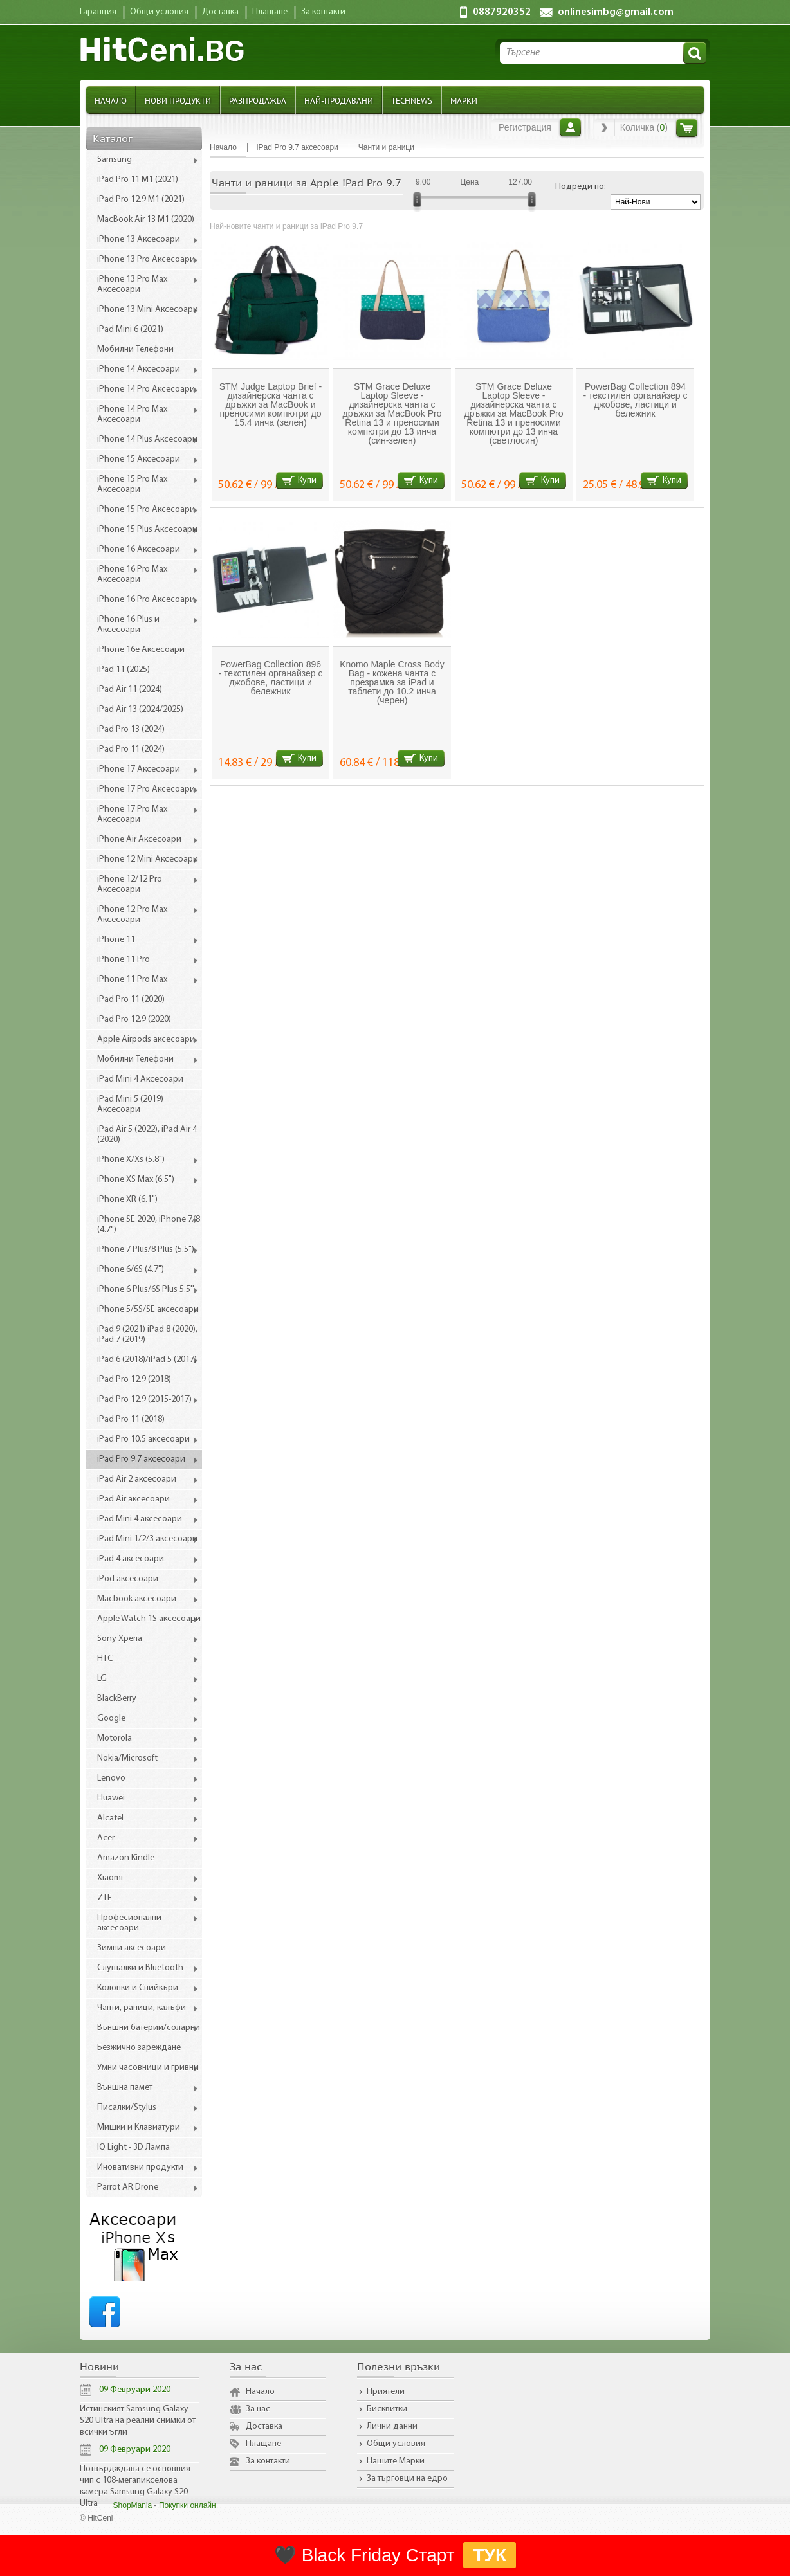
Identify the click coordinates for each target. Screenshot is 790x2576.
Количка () (644, 127)
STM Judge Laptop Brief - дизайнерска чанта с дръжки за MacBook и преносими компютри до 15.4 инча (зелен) (270, 404)
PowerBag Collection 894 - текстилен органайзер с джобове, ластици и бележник (635, 400)
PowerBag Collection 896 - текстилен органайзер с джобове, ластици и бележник (271, 677)
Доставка (264, 2426)
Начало (111, 100)
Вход (570, 127)
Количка (686, 127)
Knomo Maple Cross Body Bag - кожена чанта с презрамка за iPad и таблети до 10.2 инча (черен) (392, 682)
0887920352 (502, 12)
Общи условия (396, 2444)
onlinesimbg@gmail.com (616, 12)
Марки (463, 100)
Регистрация (525, 127)
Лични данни (392, 2426)
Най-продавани (338, 100)
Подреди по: (580, 187)
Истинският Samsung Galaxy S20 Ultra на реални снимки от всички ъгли (138, 2420)
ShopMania (132, 2505)
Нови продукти (178, 100)
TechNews (411, 100)
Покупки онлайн (187, 2505)
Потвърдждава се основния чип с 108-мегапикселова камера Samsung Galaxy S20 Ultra (135, 2486)
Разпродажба (257, 100)
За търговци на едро (407, 2478)
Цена (469, 181)
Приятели (386, 2392)
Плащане (263, 2444)
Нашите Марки (396, 2461)
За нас (258, 2409)
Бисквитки (387, 2409)
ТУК (489, 2555)
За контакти (268, 2461)
